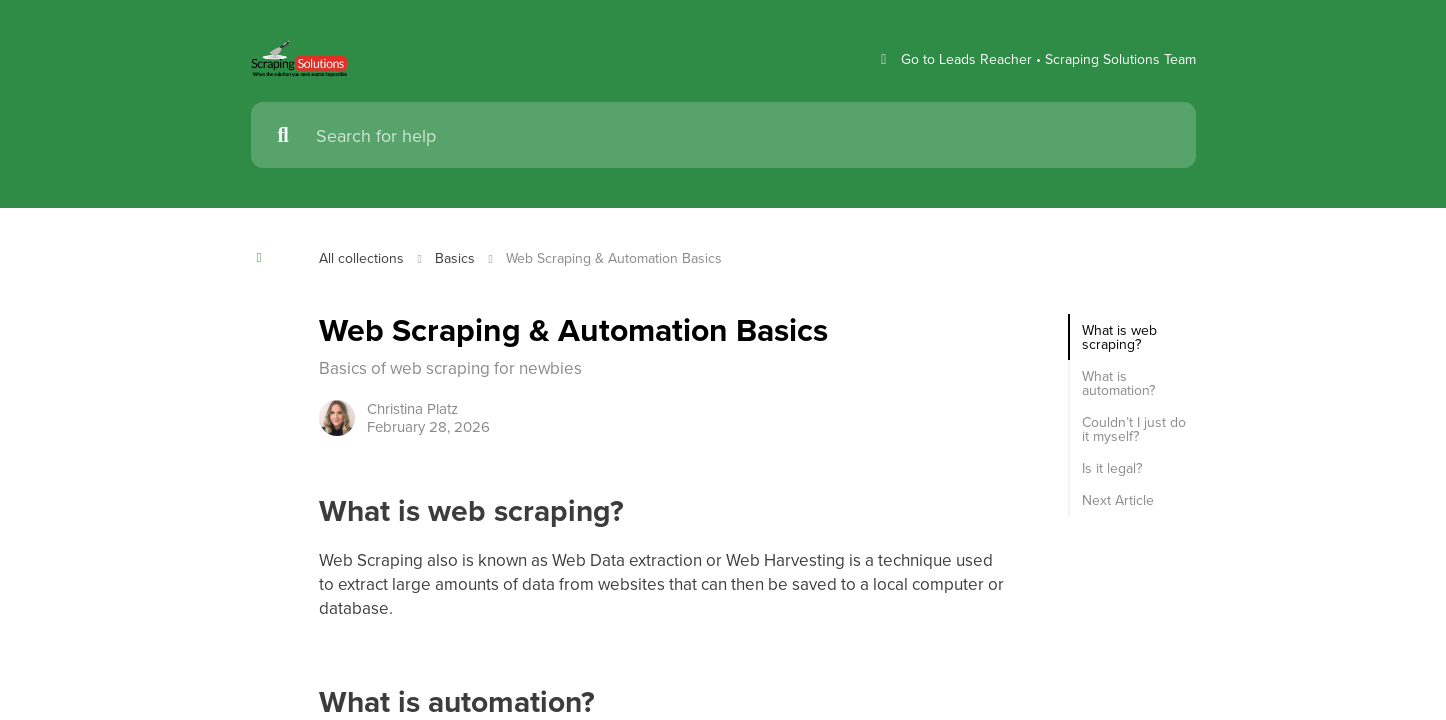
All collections (363, 257)
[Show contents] (265, 257)
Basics (460, 257)
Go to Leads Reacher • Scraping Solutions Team (1028, 59)
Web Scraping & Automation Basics (626, 257)
